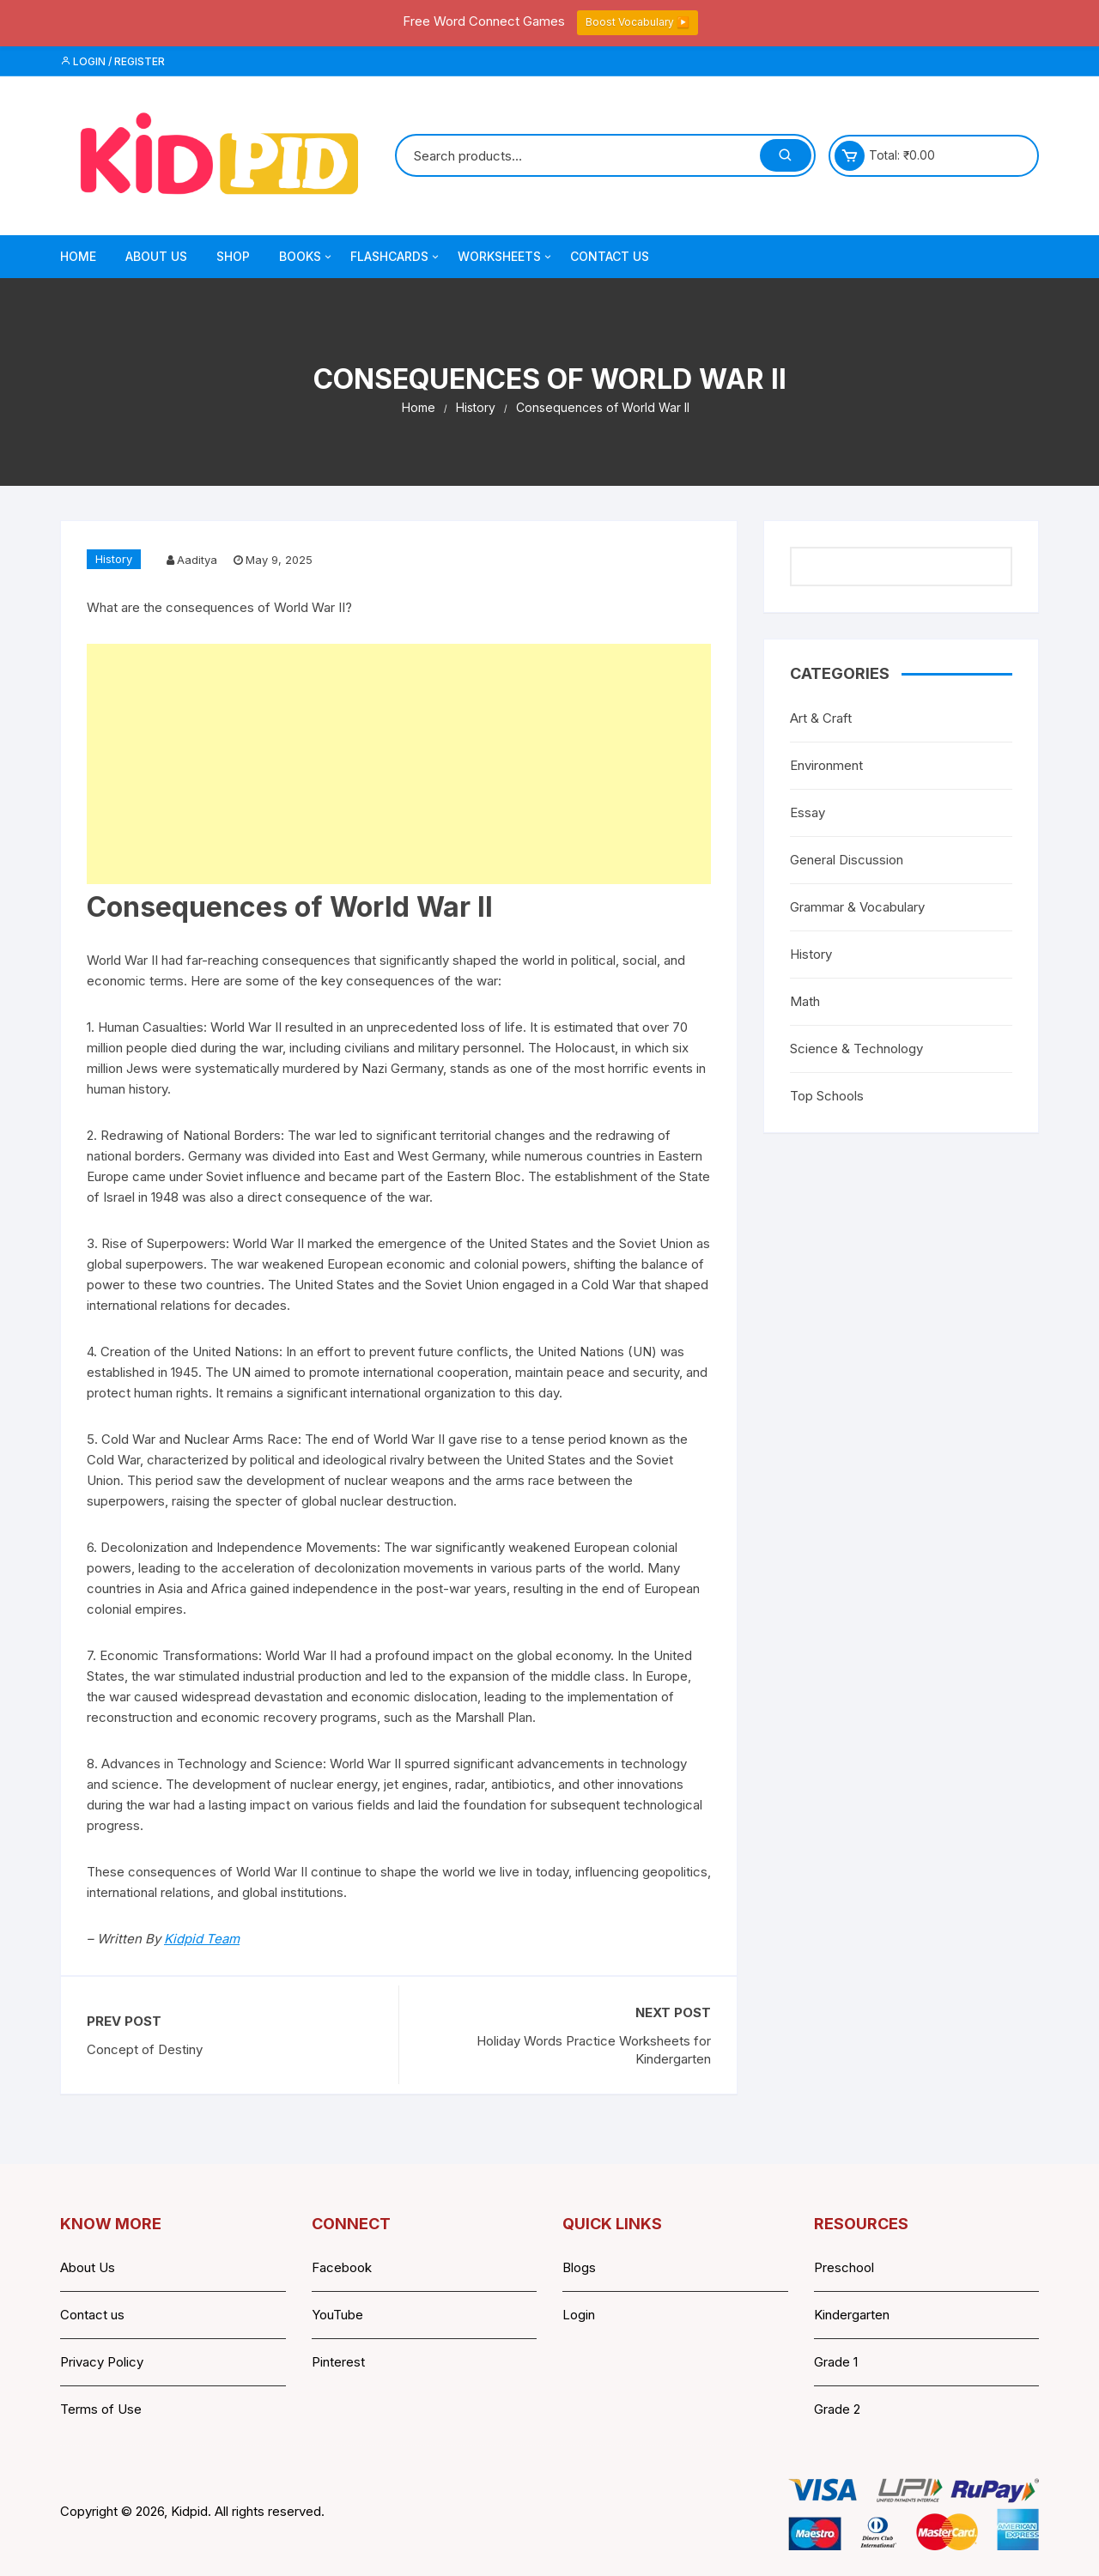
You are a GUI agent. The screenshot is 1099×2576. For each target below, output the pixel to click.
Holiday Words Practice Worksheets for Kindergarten (594, 2050)
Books (306, 256)
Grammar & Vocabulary (857, 907)
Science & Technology (856, 1048)
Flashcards (395, 256)
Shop (233, 256)
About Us (156, 256)
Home (78, 256)
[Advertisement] (399, 764)
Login (578, 2314)
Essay (807, 812)
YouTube (337, 2314)
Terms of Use (101, 2409)
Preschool (844, 2267)
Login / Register (112, 61)
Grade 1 (836, 2362)
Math (805, 1001)
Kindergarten (852, 2314)
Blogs (579, 2267)
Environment (826, 765)
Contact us (92, 2314)
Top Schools (827, 1096)
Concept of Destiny (145, 2049)
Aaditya (197, 560)
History (113, 559)
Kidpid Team (202, 1938)
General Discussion (846, 860)
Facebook (342, 2267)
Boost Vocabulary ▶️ (637, 21)
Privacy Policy (101, 2362)
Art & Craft (821, 718)
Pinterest (338, 2362)
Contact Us (609, 256)
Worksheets (506, 256)
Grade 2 (837, 2409)
